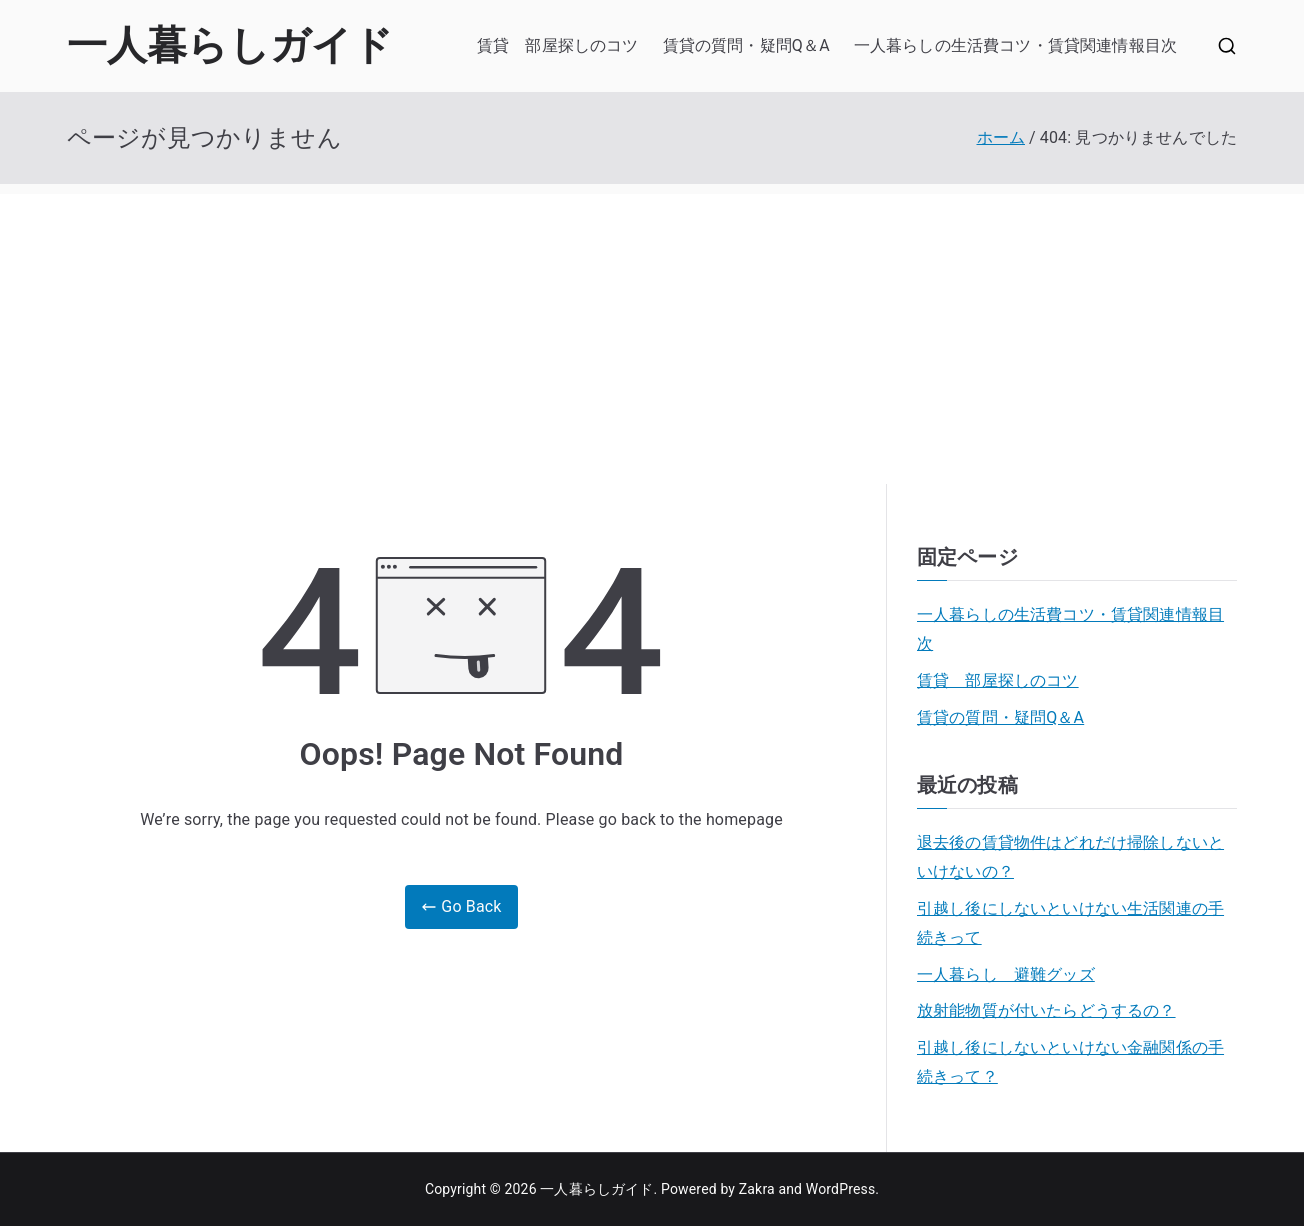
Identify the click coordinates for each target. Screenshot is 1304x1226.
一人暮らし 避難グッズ (1006, 974)
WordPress (840, 1189)
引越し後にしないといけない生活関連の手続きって (1070, 923)
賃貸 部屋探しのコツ (558, 45)
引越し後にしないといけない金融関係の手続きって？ (1070, 1062)
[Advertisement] (652, 334)
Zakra (757, 1189)
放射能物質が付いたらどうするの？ (1046, 1010)
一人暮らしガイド (230, 45)
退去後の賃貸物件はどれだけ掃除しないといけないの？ (1070, 857)
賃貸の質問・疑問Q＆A (746, 45)
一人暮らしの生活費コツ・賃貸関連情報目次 (1015, 45)
